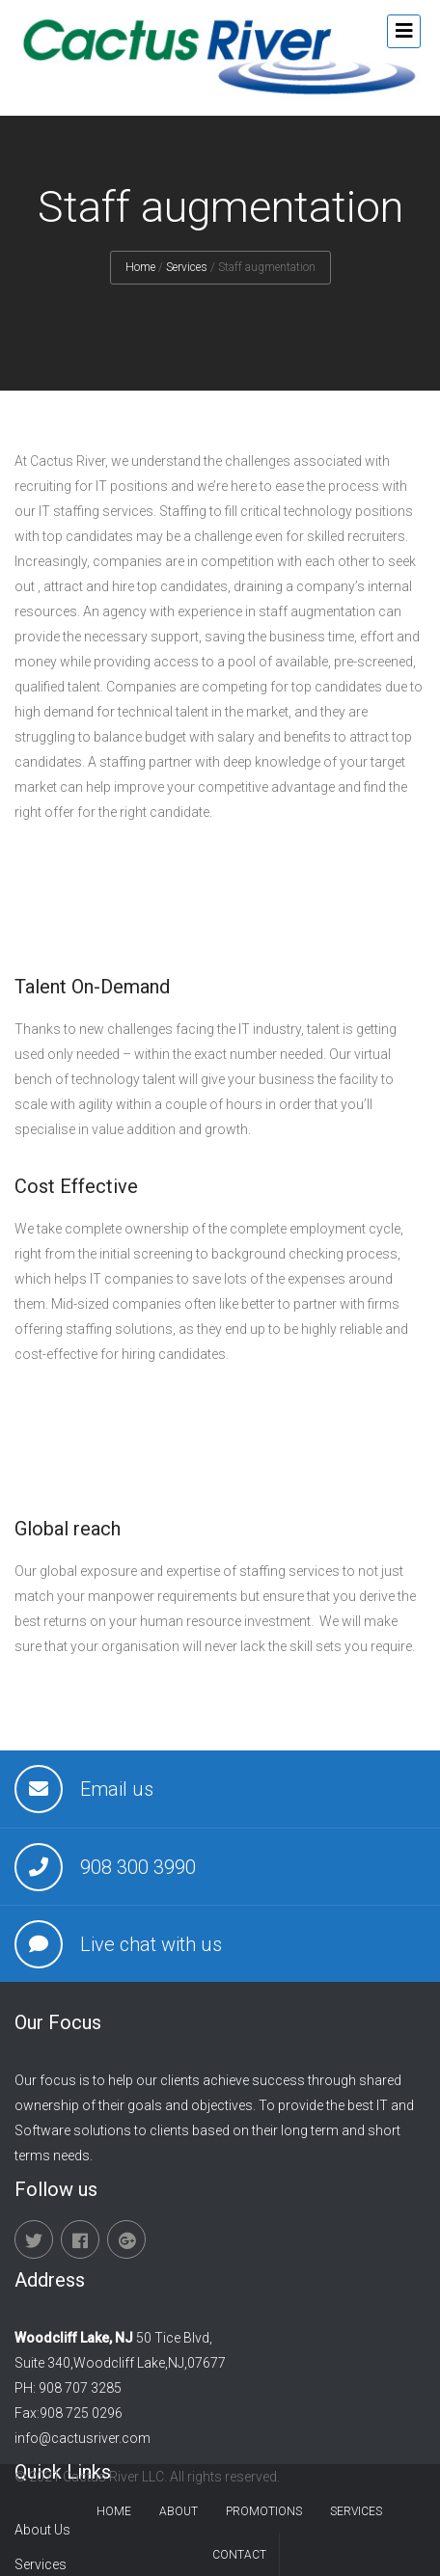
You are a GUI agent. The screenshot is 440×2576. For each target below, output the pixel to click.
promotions (264, 2511)
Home (140, 267)
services (356, 2511)
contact (239, 2555)
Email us (116, 1789)
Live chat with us (151, 1944)
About (178, 2511)
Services (186, 267)
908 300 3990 (138, 1867)
